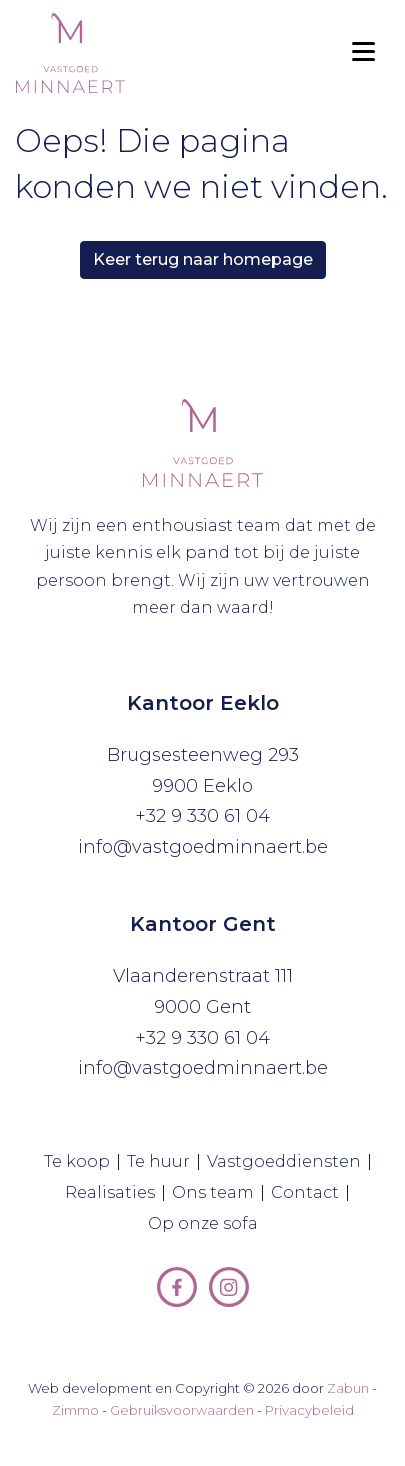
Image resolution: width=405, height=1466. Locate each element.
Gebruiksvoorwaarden (182, 1410)
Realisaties (114, 1193)
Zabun (348, 1388)
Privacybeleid (309, 1410)
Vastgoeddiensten (288, 1162)
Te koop (81, 1162)
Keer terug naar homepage (203, 259)
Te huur (163, 1162)
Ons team (217, 1193)
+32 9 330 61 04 (202, 816)
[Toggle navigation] (363, 53)
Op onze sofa (207, 1224)
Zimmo (75, 1410)
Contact (309, 1193)
